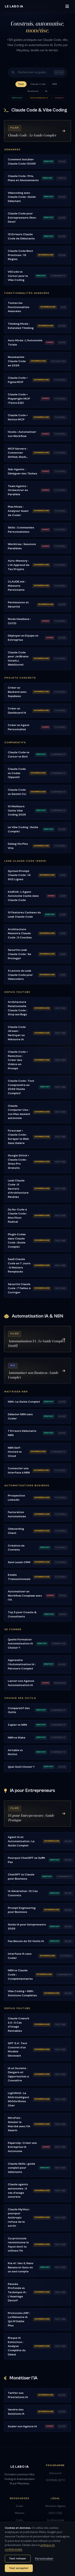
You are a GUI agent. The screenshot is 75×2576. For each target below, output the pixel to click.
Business (33, 91)
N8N (54, 84)
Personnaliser (44, 2558)
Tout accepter (19, 2568)
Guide (19, 2506)
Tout (21, 84)
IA (46, 91)
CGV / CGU (55, 2513)
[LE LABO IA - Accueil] (14, 6)
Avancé (59, 97)
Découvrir (55, 2473)
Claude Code (38, 84)
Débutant (17, 97)
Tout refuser (17, 2558)
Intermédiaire (39, 97)
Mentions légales (55, 2506)
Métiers (19, 2513)
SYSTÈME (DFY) (55, 2480)
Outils (19, 2520)
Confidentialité (55, 2520)
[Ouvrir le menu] (67, 6)
